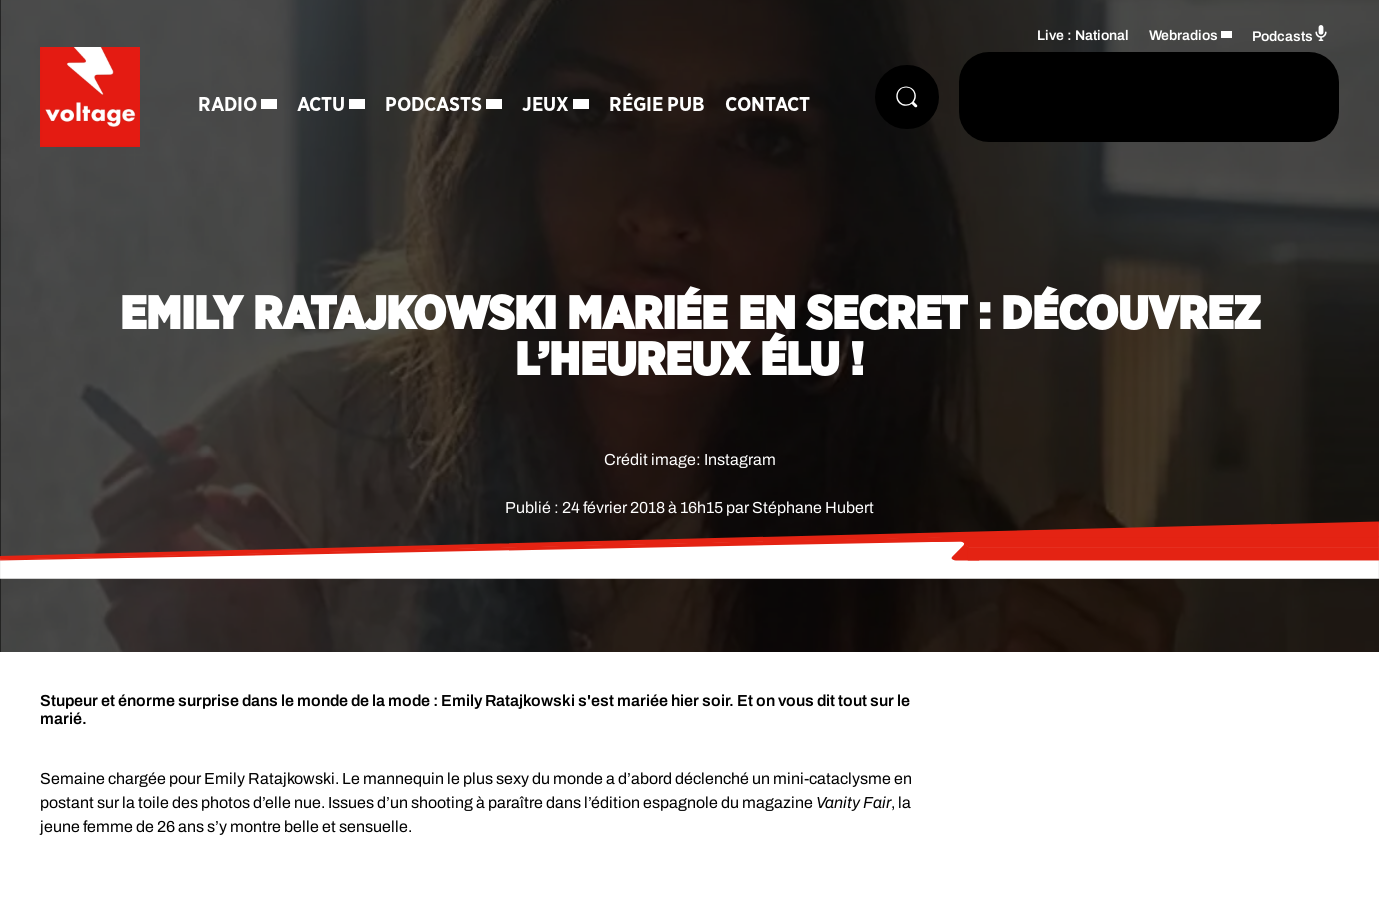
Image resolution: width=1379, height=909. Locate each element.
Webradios (1183, 35)
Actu (321, 105)
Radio (227, 105)
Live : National (1083, 35)
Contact (767, 105)
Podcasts (433, 105)
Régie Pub (657, 105)
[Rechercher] (907, 97)
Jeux (545, 105)
